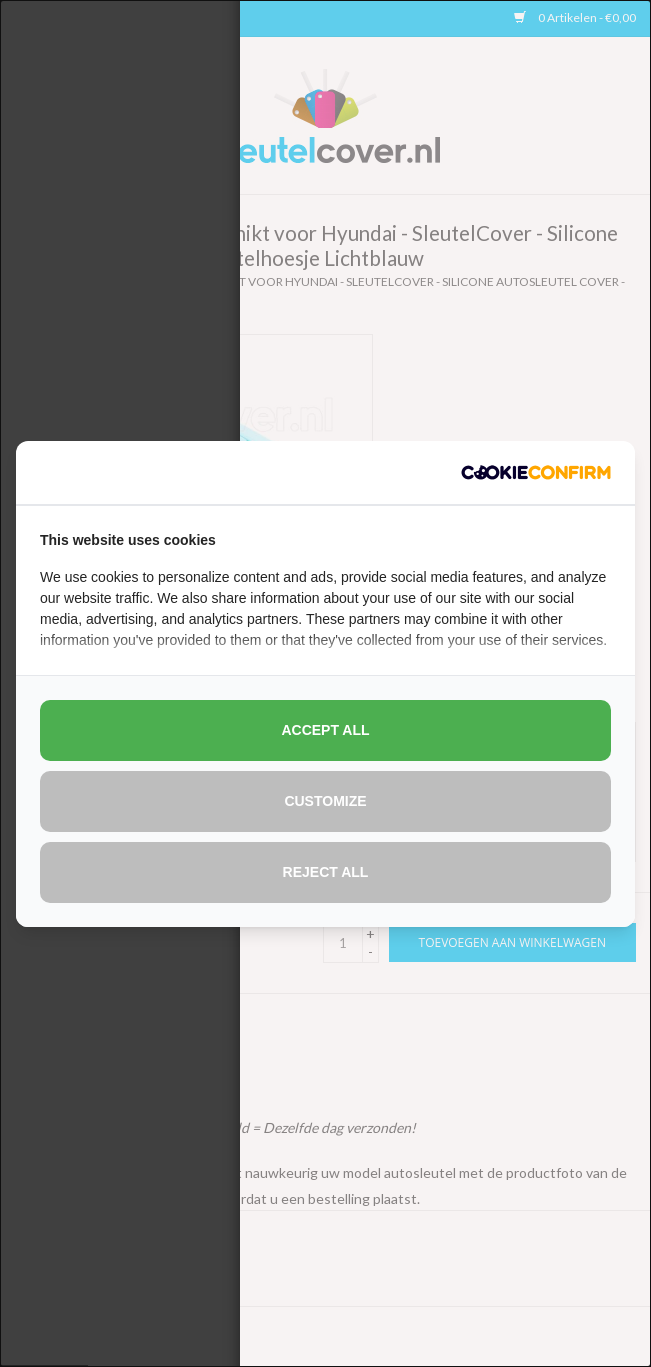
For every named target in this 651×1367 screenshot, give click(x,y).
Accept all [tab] (325, 730)
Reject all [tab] (326, 872)
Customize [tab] (325, 801)
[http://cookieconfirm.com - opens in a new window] (536, 472)
